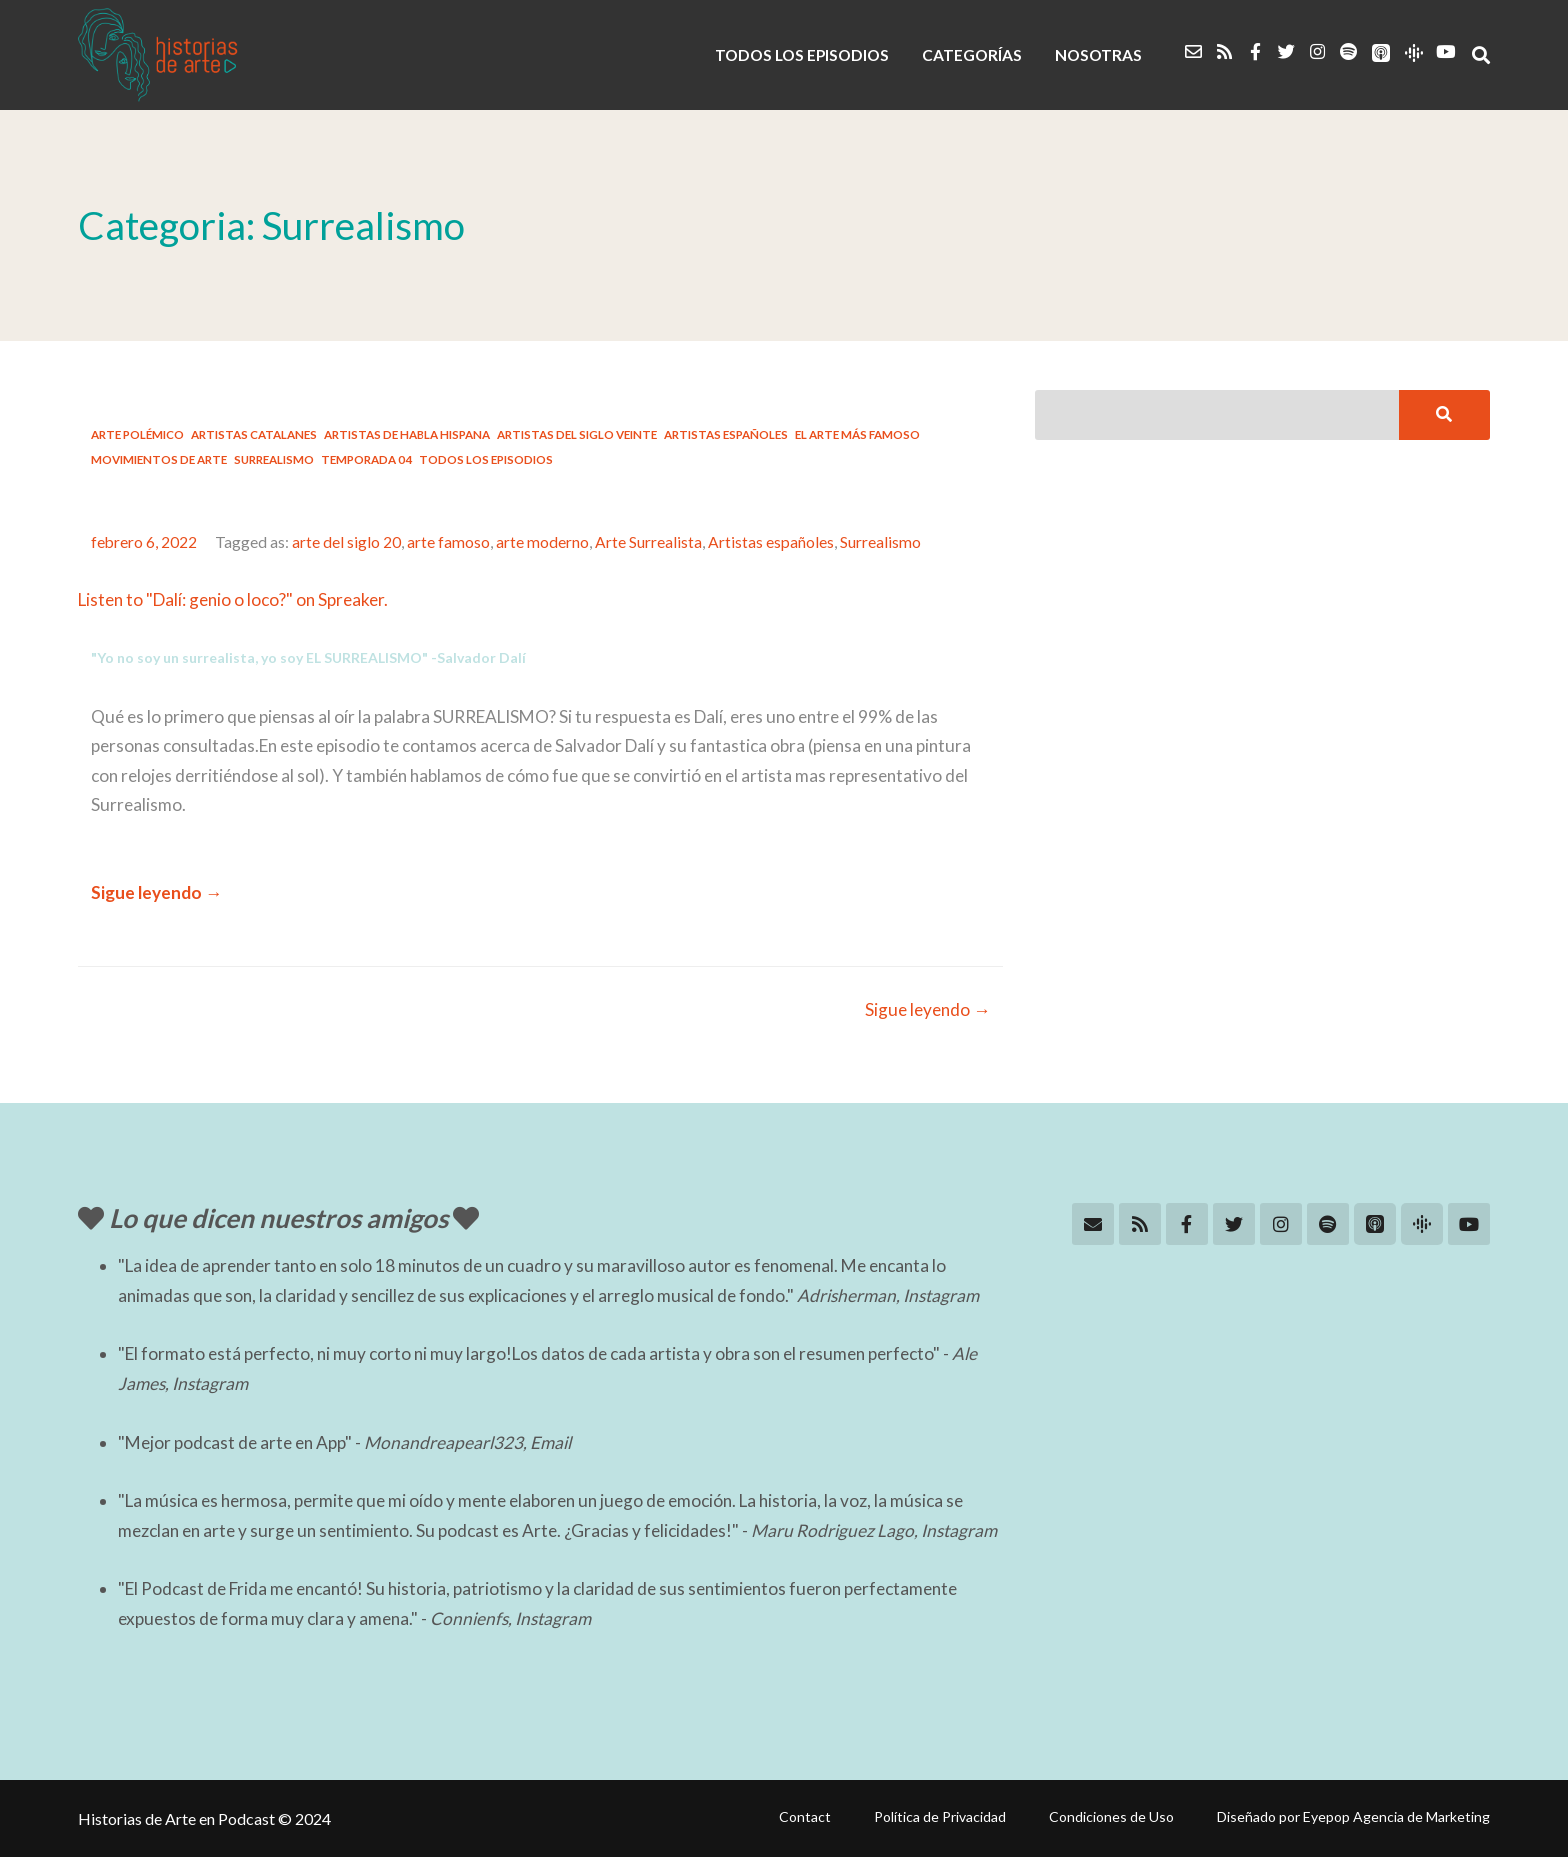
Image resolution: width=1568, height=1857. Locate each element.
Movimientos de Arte (159, 459)
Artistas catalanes (254, 434)
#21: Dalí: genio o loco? (242, 498)
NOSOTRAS (1098, 55)
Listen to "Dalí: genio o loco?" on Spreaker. (233, 599)
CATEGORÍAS (972, 55)
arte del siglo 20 (346, 542)
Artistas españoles (726, 434)
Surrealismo (274, 459)
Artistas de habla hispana (407, 434)
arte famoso (448, 542)
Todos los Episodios (486, 459)
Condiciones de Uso (1111, 1816)
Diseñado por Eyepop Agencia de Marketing (1353, 1816)
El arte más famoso (857, 434)
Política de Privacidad (940, 1816)
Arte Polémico (137, 434)
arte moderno (542, 542)
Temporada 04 (366, 459)
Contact (805, 1816)
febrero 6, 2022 (144, 542)
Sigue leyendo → (156, 892)
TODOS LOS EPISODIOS (802, 55)
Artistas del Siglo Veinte (577, 434)
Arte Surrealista (648, 542)
